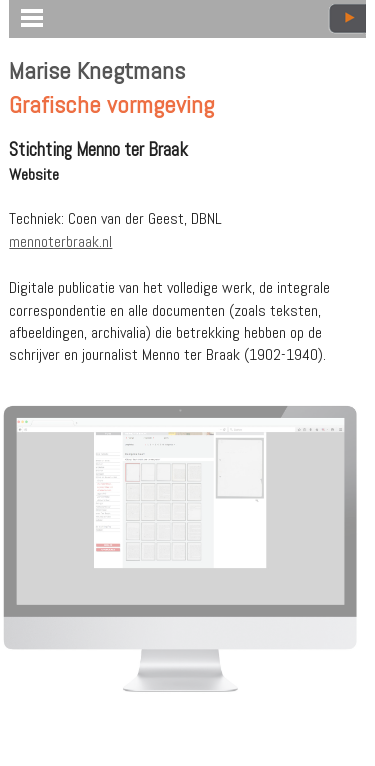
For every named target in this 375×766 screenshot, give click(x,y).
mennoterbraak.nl (60, 241)
